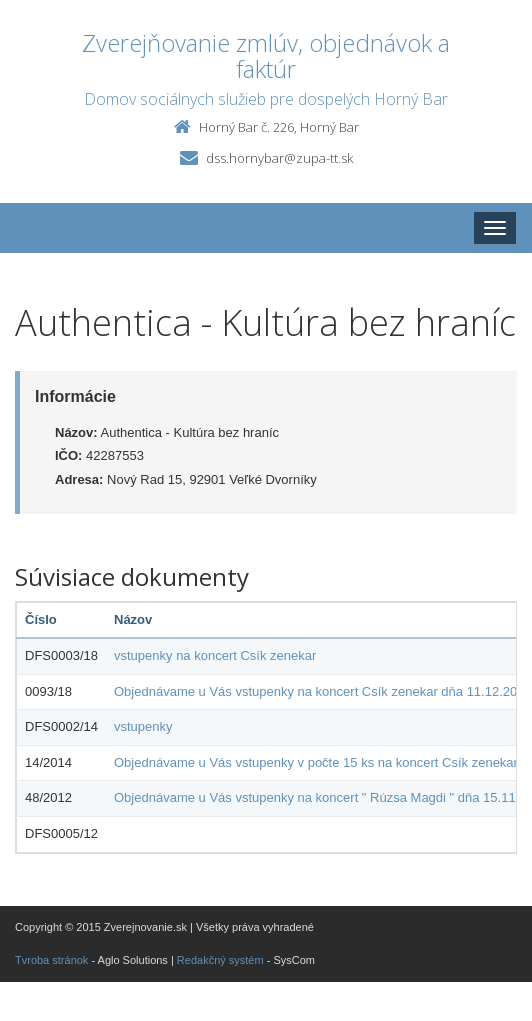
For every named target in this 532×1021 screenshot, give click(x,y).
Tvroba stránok (51, 960)
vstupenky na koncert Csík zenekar (215, 655)
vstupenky (143, 726)
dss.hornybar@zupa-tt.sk (279, 158)
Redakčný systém (220, 960)
